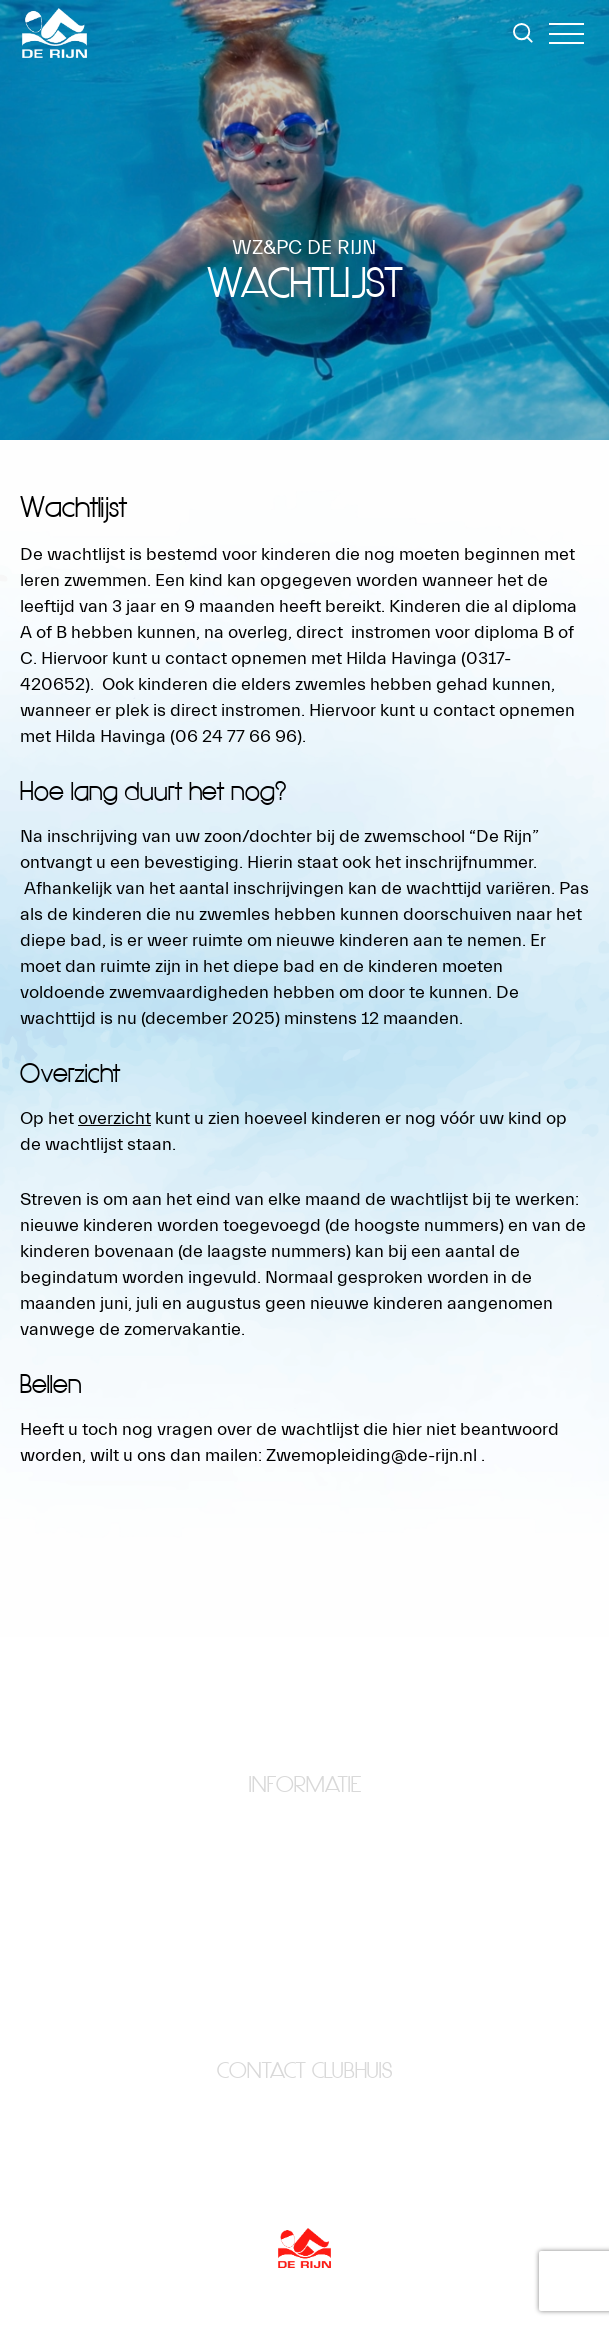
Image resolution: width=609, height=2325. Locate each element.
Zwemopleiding (304, 2007)
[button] (566, 33)
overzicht (114, 1118)
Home (304, 1818)
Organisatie (304, 1926)
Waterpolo (305, 1953)
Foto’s (305, 1872)
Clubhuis (305, 1845)
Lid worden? (305, 1899)
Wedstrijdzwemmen (305, 1980)
